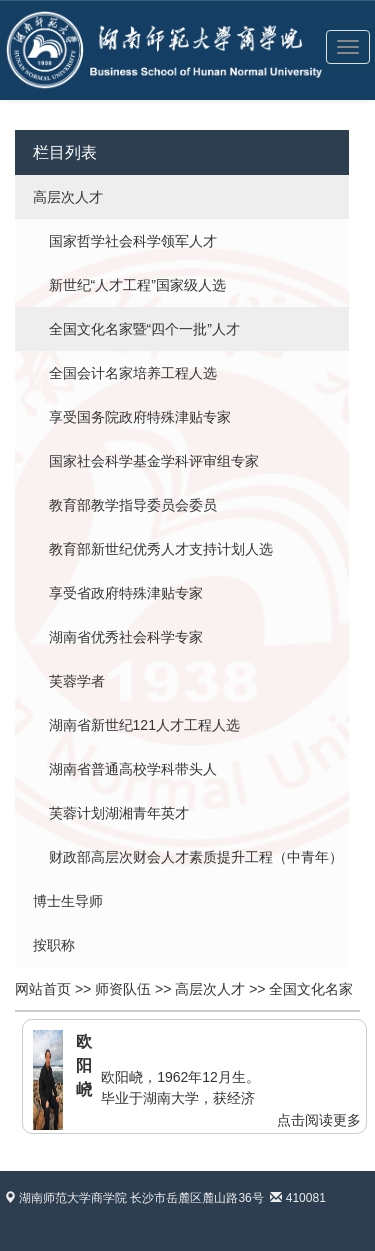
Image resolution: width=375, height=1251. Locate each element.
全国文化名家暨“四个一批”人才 (144, 329)
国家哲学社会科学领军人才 (133, 241)
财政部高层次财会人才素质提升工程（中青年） (196, 857)
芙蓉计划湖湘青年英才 (119, 813)
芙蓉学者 (77, 681)
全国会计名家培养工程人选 (133, 373)
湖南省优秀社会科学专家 (126, 637)
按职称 (54, 945)
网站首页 (43, 989)
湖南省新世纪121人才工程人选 (144, 725)
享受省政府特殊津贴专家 (126, 593)
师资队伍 (123, 989)
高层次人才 (68, 197)
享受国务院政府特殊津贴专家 (140, 417)
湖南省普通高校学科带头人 (133, 769)
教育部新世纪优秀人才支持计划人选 (161, 549)
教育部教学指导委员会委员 (133, 505)
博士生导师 (68, 901)
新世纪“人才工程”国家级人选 (137, 285)
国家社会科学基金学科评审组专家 (154, 461)
